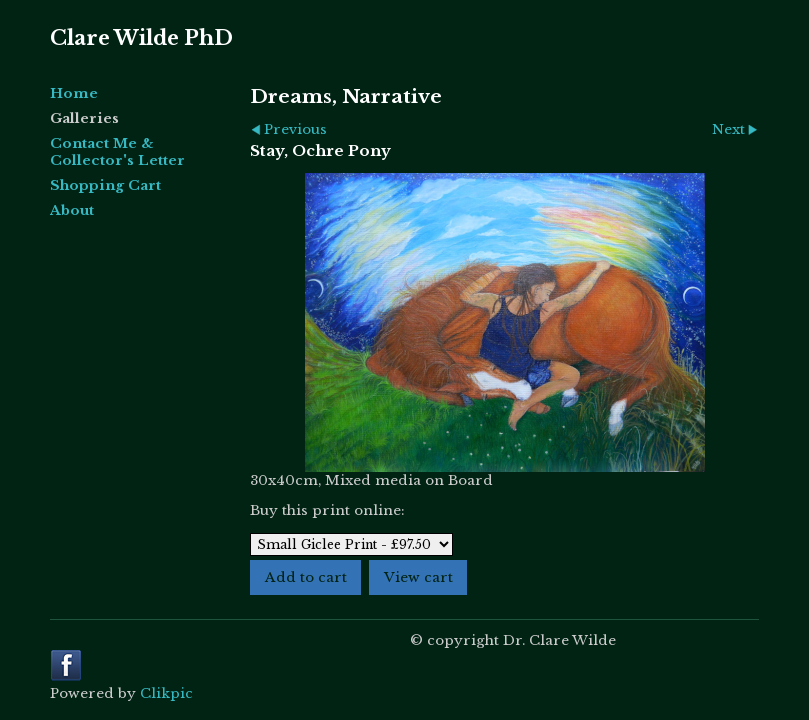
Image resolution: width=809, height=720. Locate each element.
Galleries (84, 118)
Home (74, 93)
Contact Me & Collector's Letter (117, 152)
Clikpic (166, 693)
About (72, 210)
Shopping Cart (105, 185)
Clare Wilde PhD (141, 38)
